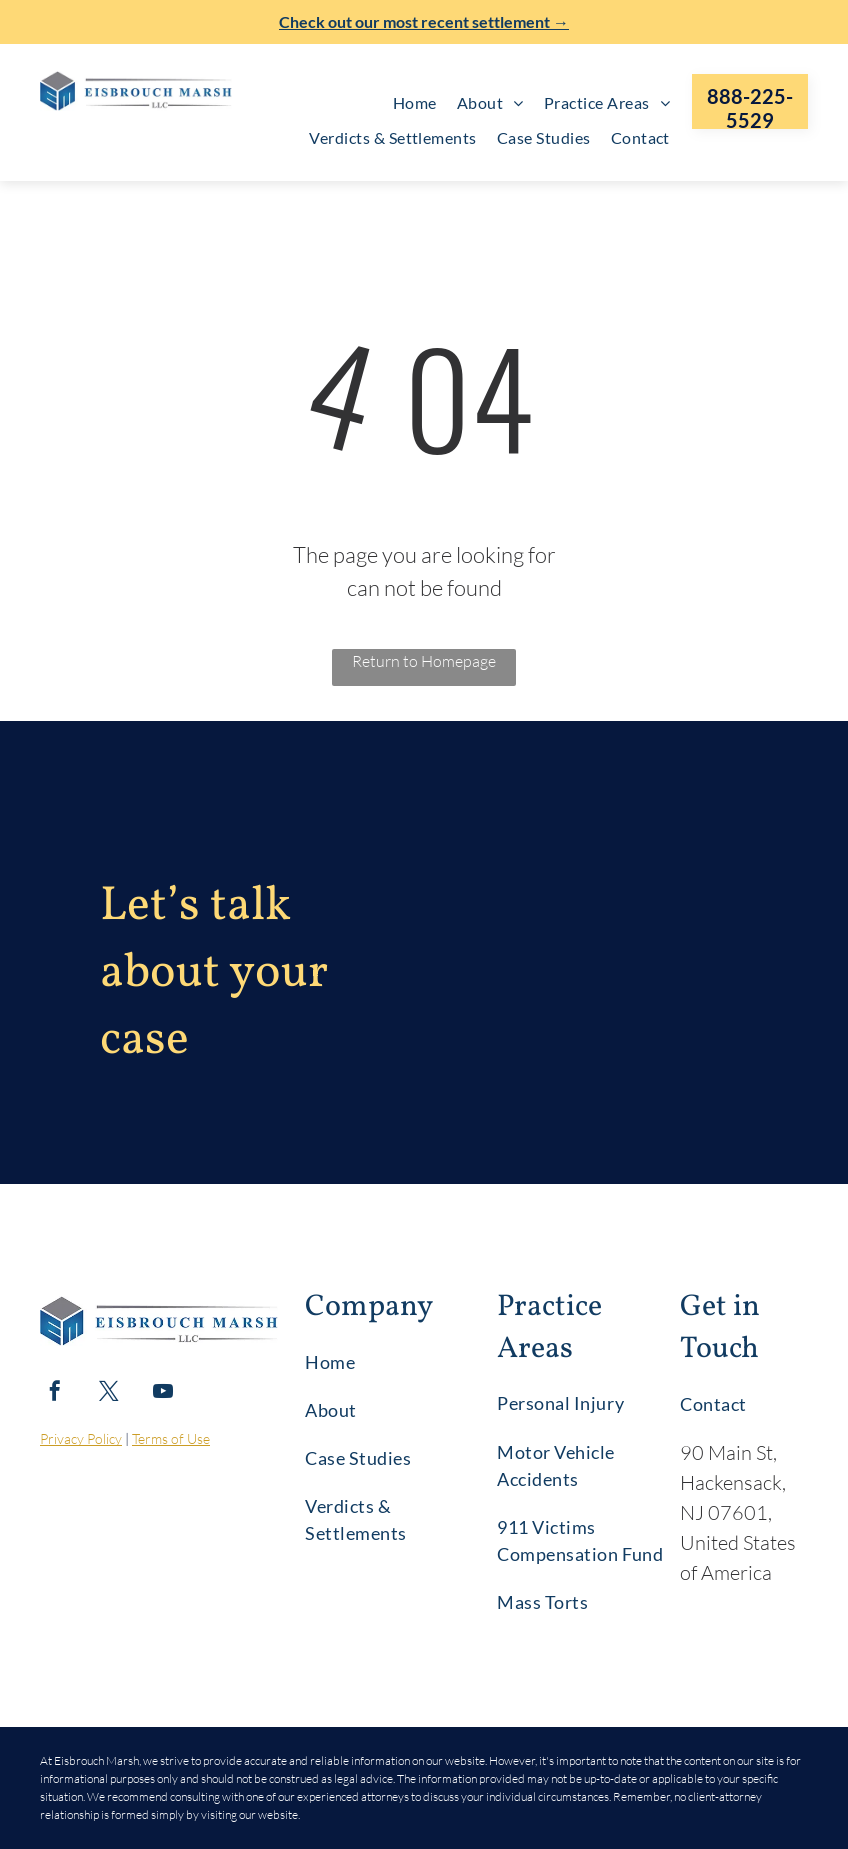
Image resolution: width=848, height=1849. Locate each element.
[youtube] (163, 1393)
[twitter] (109, 1393)
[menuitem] (415, 103)
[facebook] (55, 1393)
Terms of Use (171, 1438)
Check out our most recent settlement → (424, 21)
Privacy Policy (81, 1438)
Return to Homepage (424, 661)
